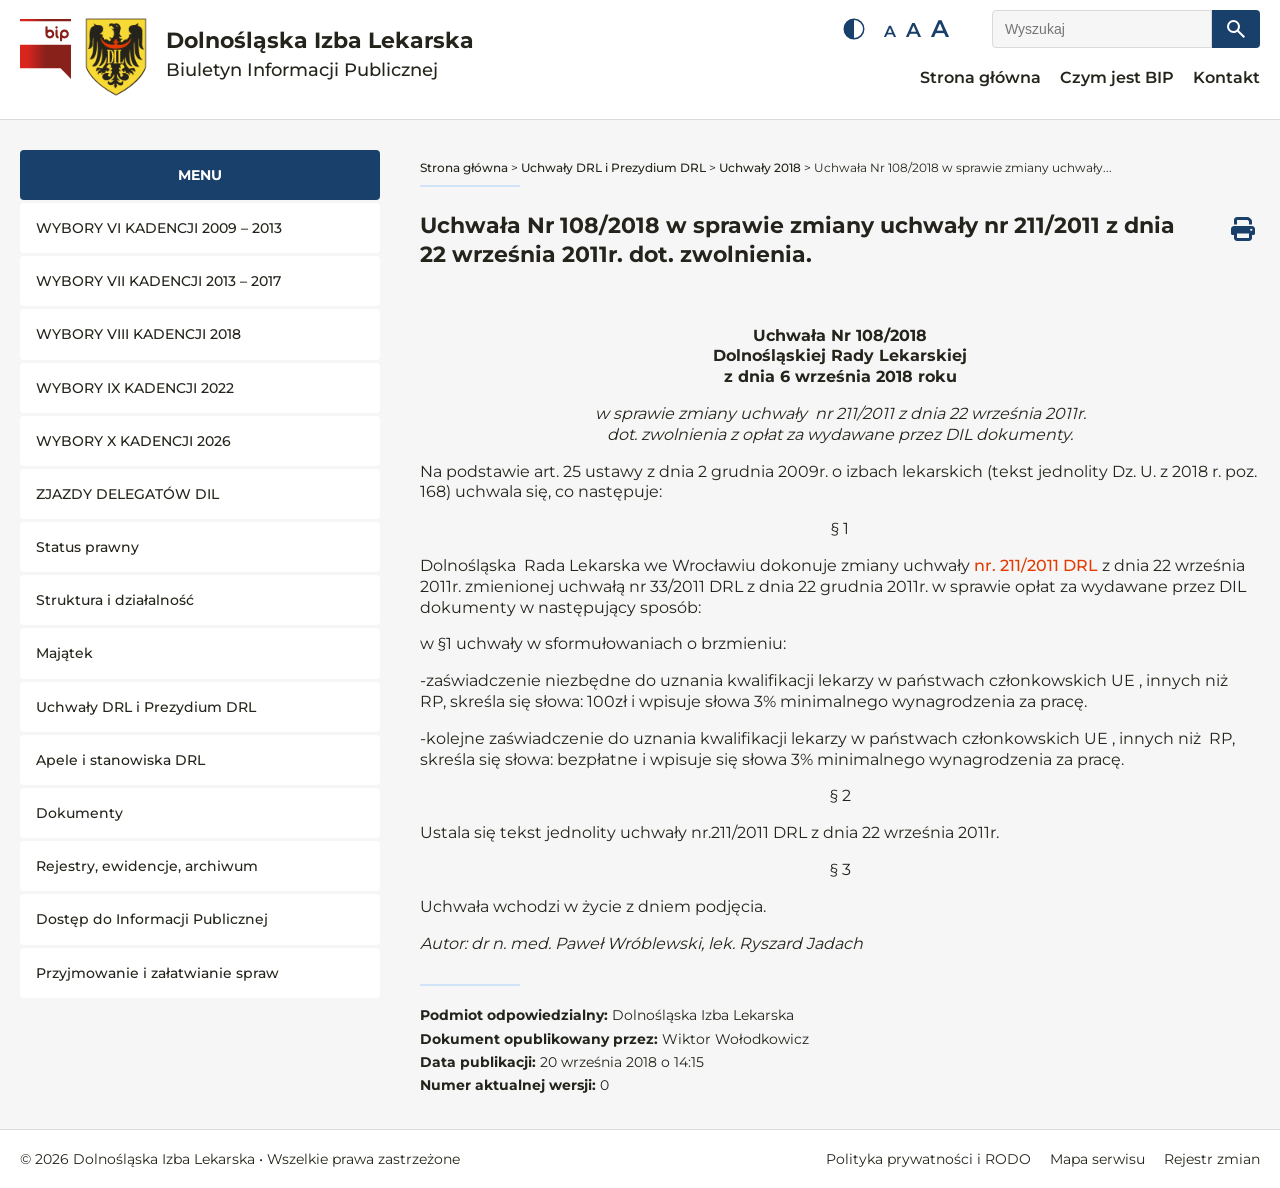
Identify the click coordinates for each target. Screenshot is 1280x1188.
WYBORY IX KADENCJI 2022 (135, 388)
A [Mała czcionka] (890, 31)
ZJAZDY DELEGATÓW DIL (127, 494)
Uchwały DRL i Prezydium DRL (146, 707)
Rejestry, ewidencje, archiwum (147, 866)
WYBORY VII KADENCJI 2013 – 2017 (158, 281)
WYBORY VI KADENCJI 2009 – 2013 (159, 228)
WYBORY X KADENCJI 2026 (133, 441)
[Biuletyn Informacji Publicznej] (48, 60)
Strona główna (980, 77)
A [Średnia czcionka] (913, 30)
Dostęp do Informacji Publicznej (152, 919)
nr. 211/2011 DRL (1034, 565)
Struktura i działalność (115, 600)
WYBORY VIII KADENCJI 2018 (138, 334)
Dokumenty (79, 813)
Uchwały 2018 (760, 167)
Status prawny (87, 547)
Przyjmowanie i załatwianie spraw (157, 973)
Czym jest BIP (1117, 77)
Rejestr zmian (1212, 1159)
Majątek (64, 653)
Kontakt (1226, 77)
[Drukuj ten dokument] (1243, 229)
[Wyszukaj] (1102, 29)
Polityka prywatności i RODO (928, 1159)
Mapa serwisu (1097, 1159)
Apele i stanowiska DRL (120, 760)
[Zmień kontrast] (854, 29)
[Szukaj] (1236, 29)
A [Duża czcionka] (940, 28)
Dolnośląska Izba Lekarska (320, 54)
